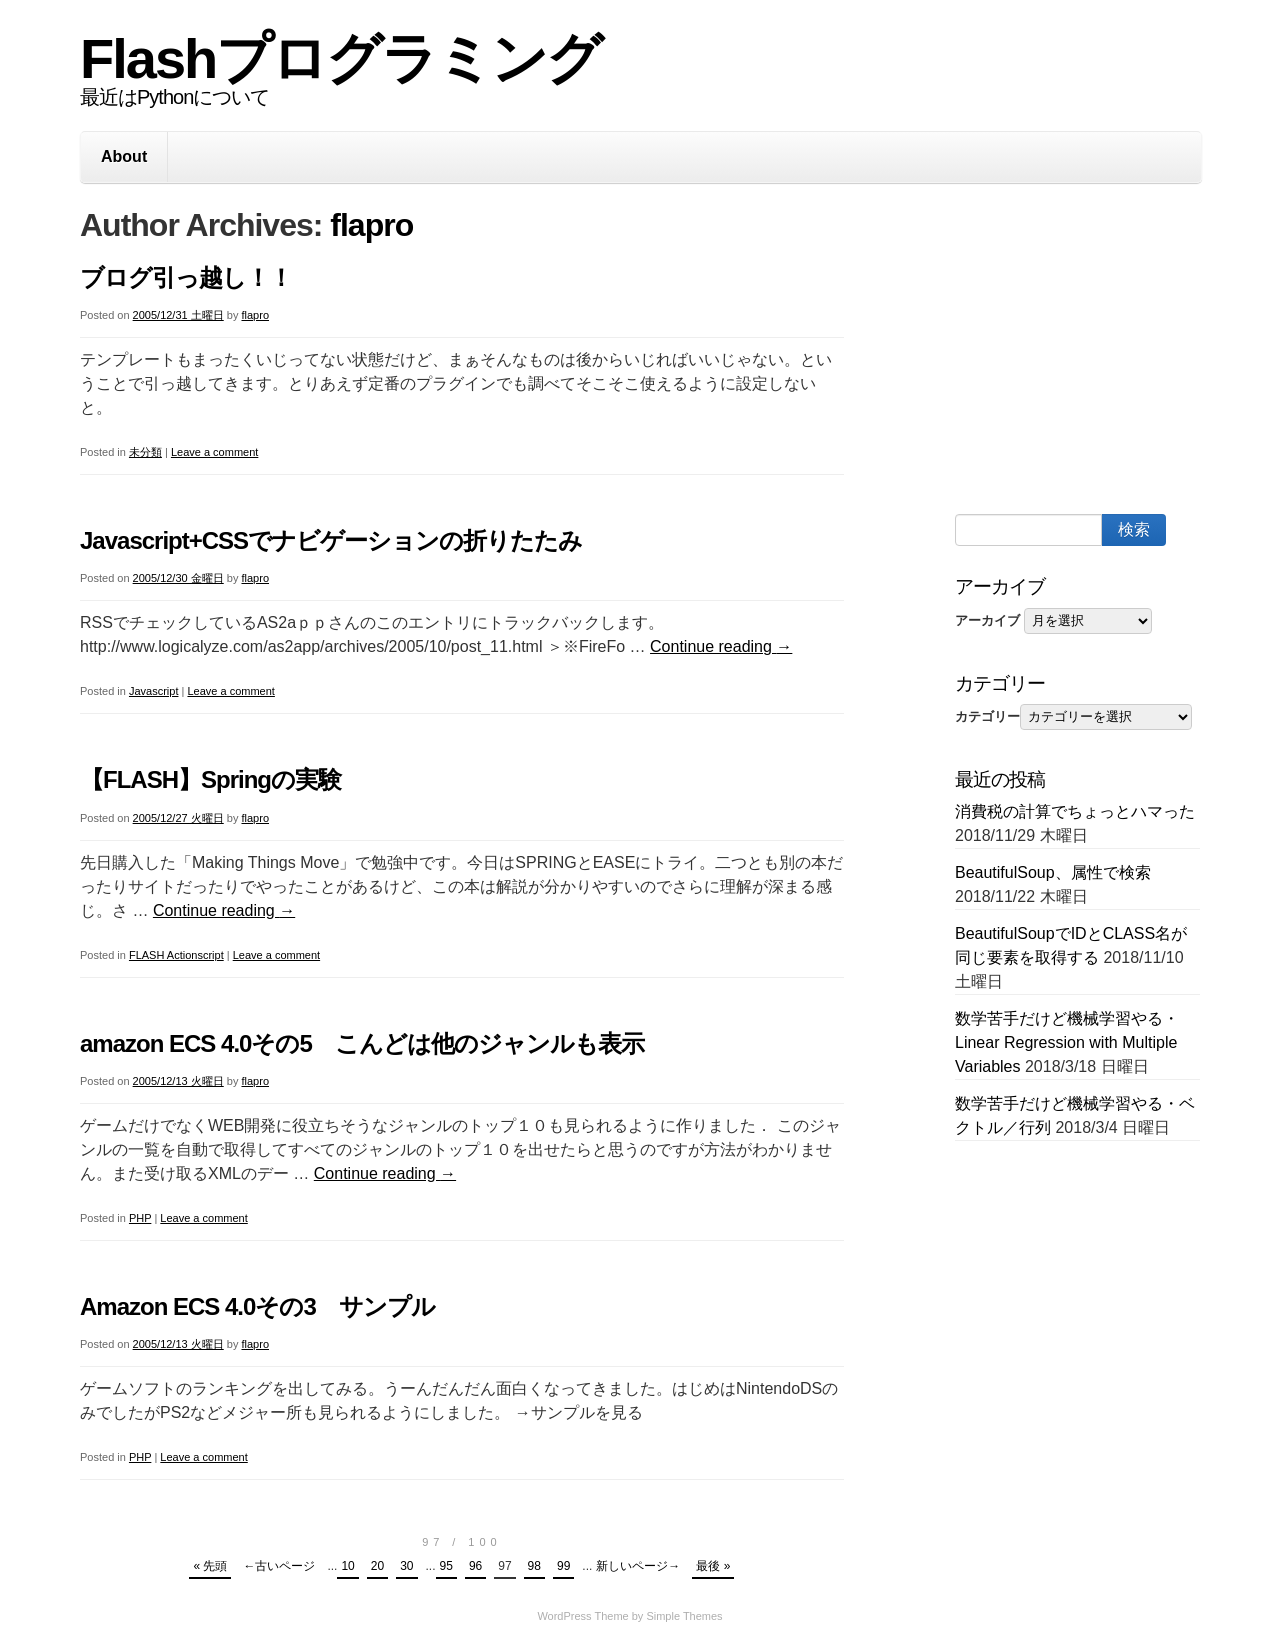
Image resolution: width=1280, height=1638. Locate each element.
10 (347, 1566)
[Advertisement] (1105, 353)
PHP (140, 1218)
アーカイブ (987, 620)
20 (377, 1566)
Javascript (154, 691)
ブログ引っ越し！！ (186, 277)
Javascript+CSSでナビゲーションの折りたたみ (331, 540)
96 (475, 1566)
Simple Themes (684, 1616)
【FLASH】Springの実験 (210, 779)
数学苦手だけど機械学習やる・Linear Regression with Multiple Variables (1067, 1042)
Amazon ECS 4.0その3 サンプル (257, 1306)
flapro (371, 225)
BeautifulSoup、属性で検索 (1053, 872)
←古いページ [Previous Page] (279, 1566)
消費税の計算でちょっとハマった (1075, 811)
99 (563, 1566)
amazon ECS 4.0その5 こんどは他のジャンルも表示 (362, 1043)
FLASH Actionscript (176, 955)
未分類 (145, 452)
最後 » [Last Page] (713, 1566)
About (124, 156)
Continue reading (721, 646)
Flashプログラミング (340, 58)
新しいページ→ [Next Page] (638, 1566)
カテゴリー (987, 716)
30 (406, 1566)
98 (534, 1566)
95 (446, 1566)
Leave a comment (214, 452)
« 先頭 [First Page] (210, 1566)
